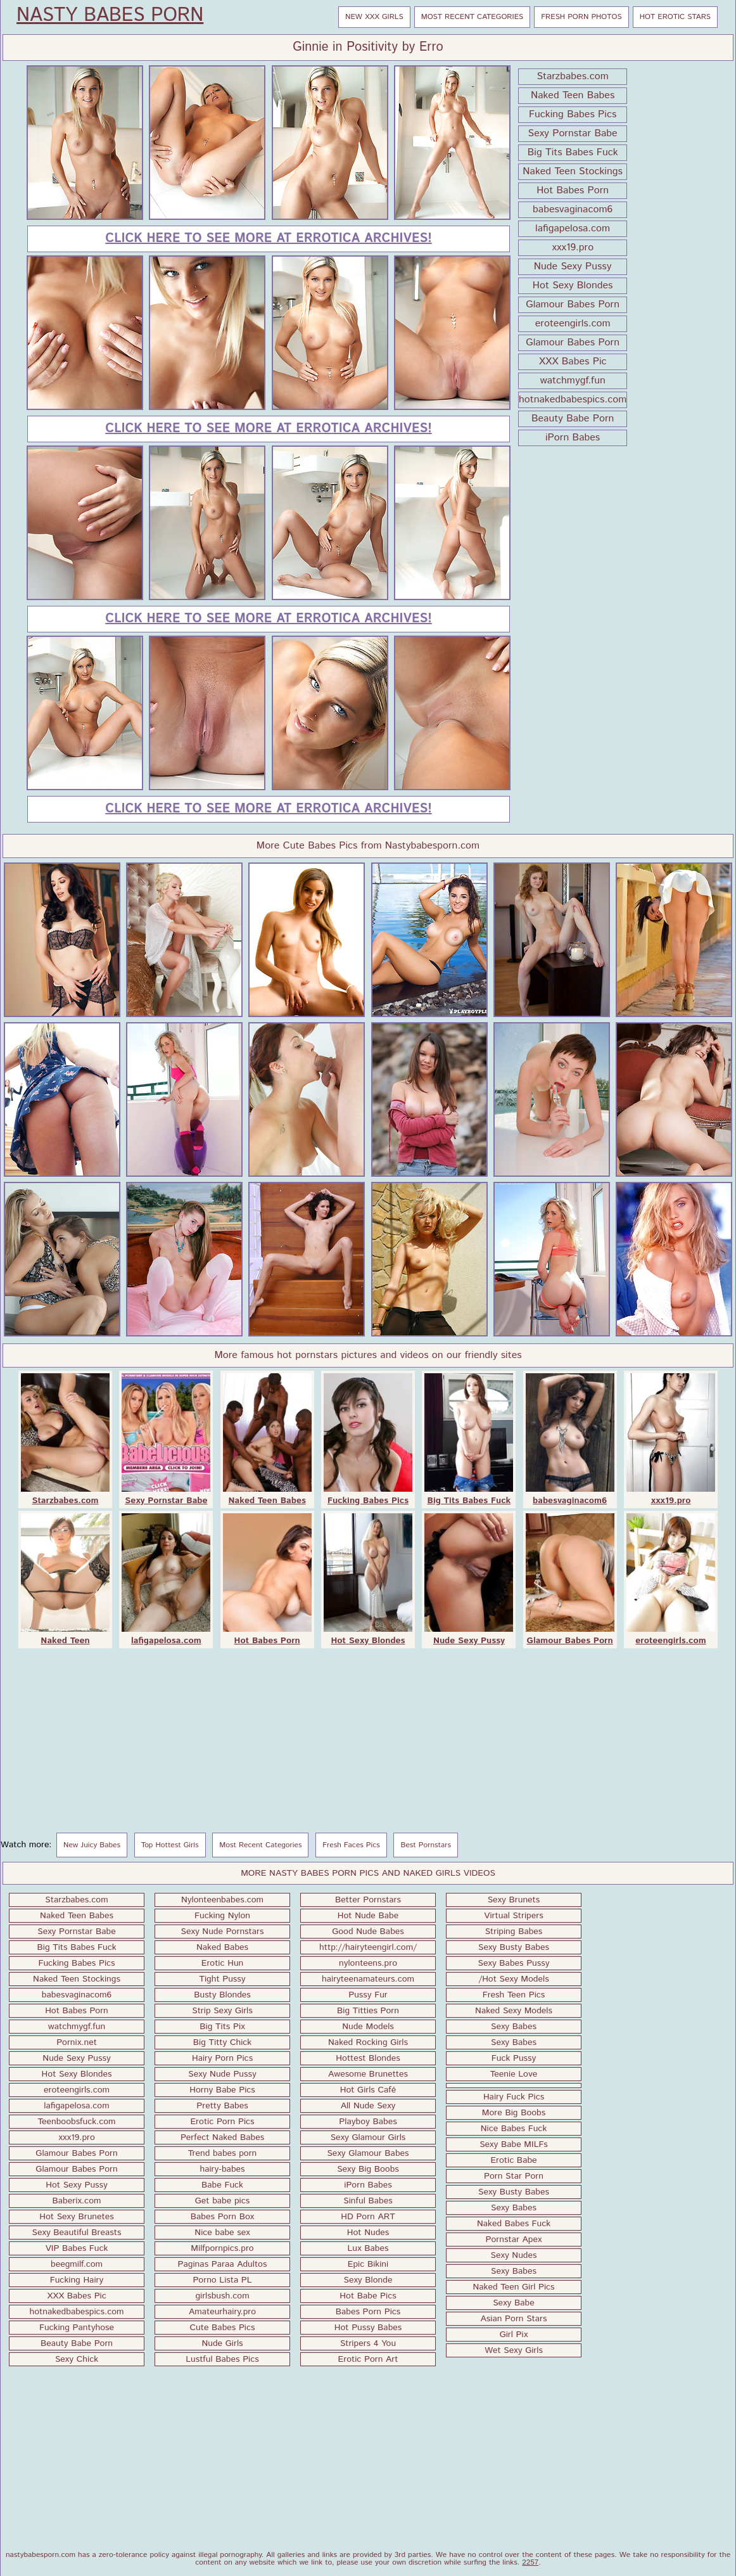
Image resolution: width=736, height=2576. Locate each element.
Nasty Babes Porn (109, 15)
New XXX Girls (374, 16)
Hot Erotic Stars (675, 16)
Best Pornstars (425, 1845)
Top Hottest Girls (170, 1845)
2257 (530, 2562)
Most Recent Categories (472, 16)
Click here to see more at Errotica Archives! (268, 238)
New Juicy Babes (91, 1845)
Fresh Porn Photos (581, 16)
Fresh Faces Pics (351, 1845)
